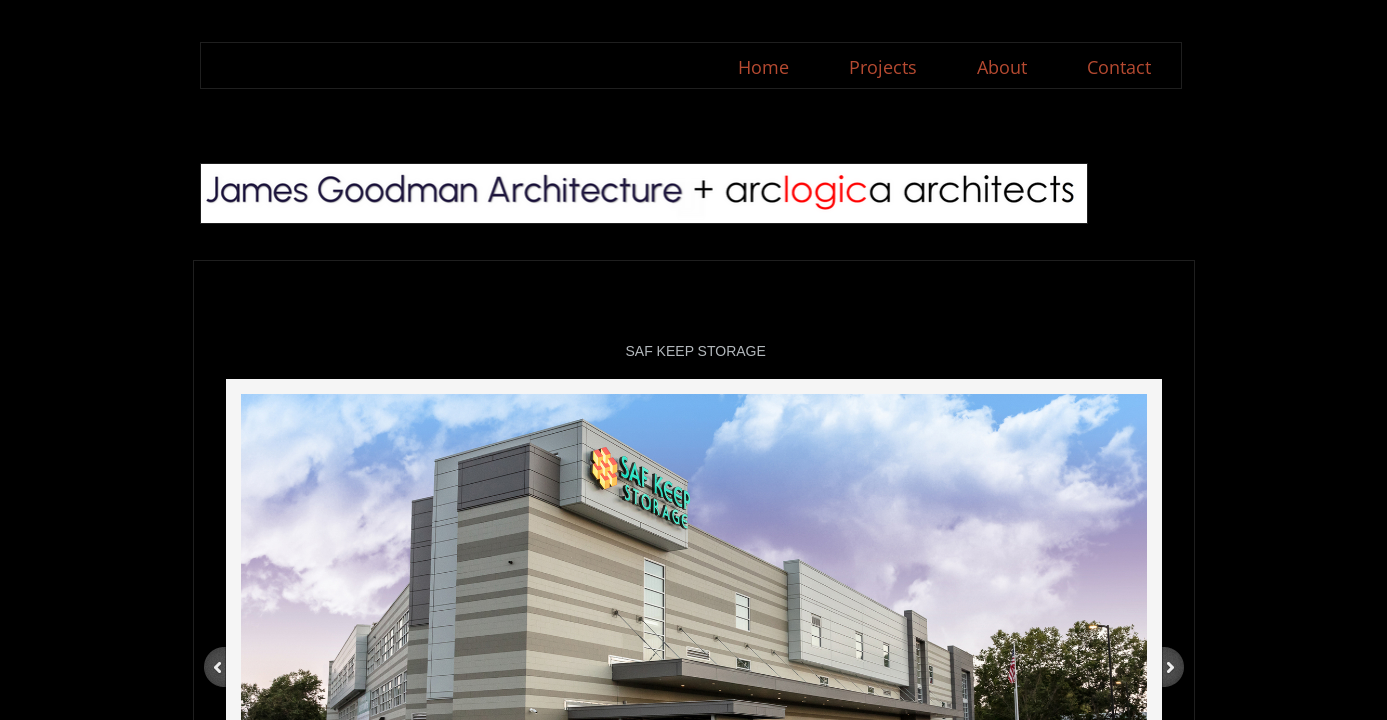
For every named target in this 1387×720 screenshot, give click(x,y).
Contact (1119, 67)
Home (763, 67)
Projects (883, 67)
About (1002, 67)
